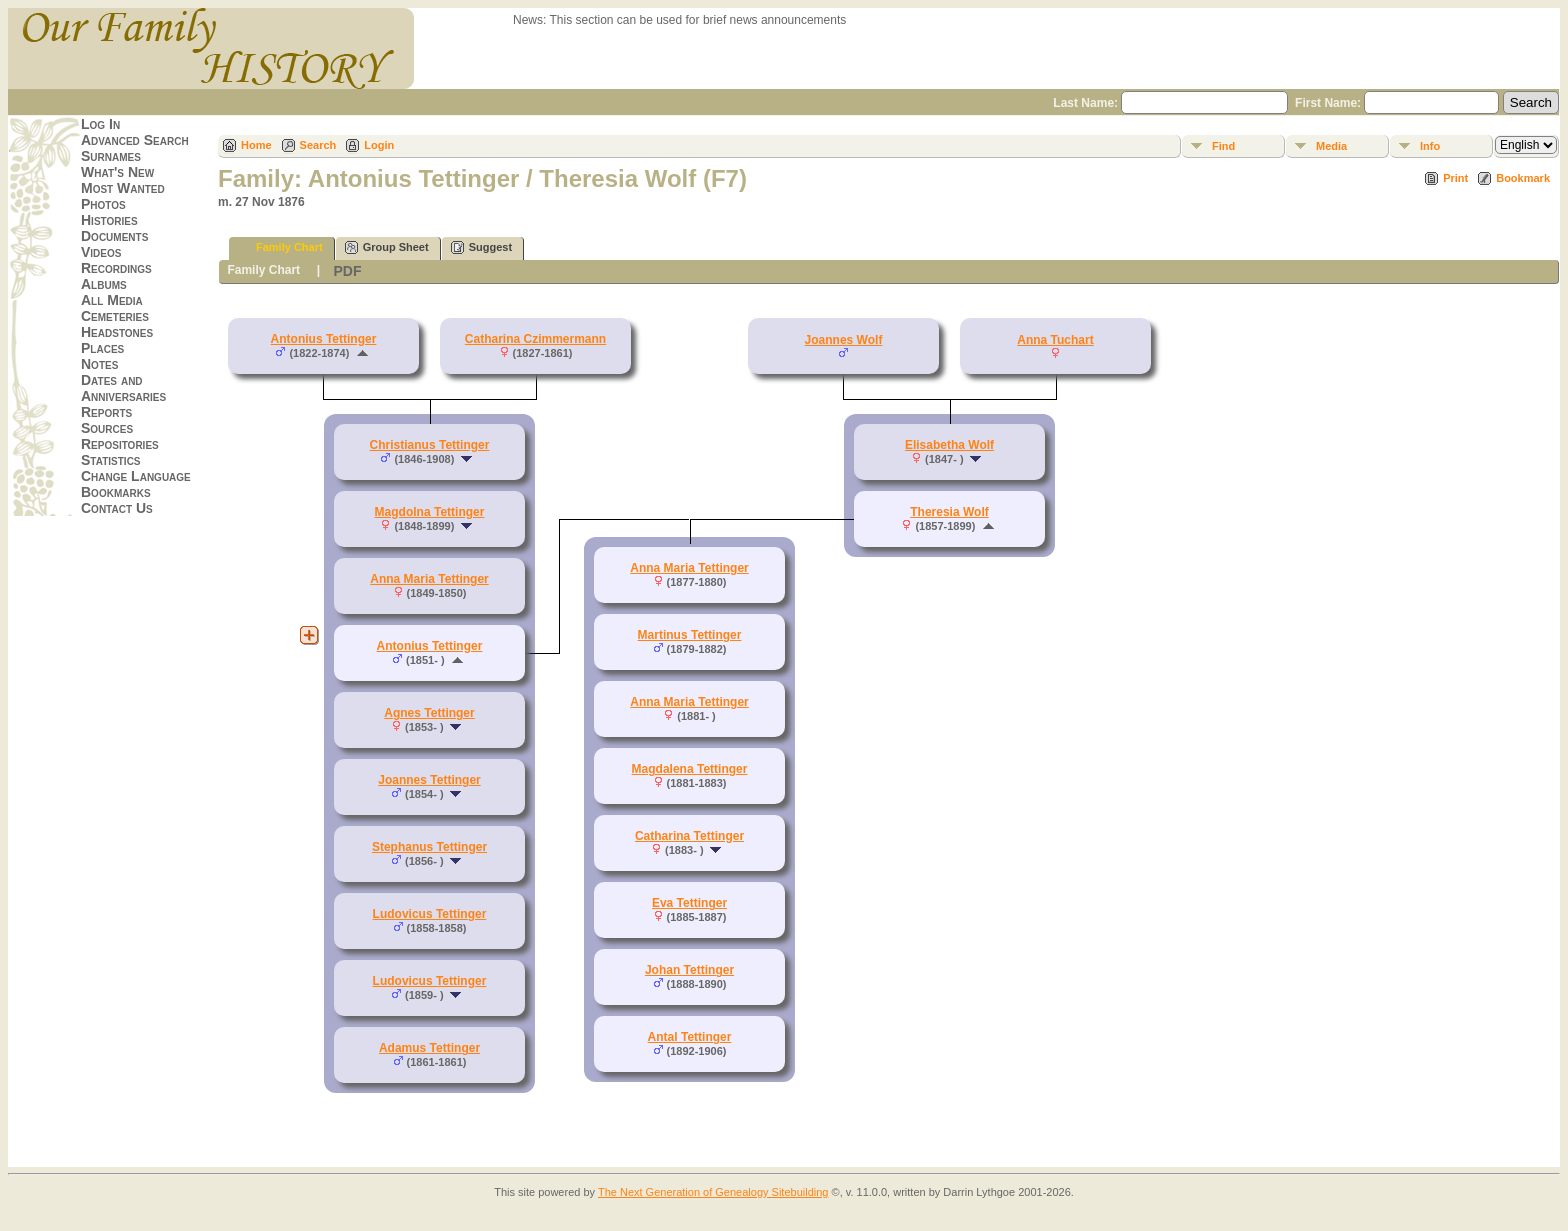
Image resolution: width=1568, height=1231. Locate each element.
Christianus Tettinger (430, 445)
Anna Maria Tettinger (429, 579)
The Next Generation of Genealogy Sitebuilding (713, 1192)
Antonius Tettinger (324, 339)
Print (1455, 178)
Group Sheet (387, 247)
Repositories (120, 444)
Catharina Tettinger (689, 836)
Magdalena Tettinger (690, 769)
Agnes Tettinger (429, 713)
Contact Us (117, 508)
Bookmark (1523, 178)
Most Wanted (123, 188)
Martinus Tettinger (690, 635)
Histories (109, 220)
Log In (100, 124)
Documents (114, 236)
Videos (101, 252)
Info (1430, 146)
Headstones (117, 332)
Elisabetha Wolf (949, 445)
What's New (117, 172)
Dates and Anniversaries (123, 388)
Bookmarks (116, 492)
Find (1223, 146)
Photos (103, 204)
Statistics (111, 460)
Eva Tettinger (689, 903)
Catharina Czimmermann (535, 339)
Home (256, 145)
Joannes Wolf (844, 340)
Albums (104, 284)
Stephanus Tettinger (429, 847)
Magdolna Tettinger (430, 512)
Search (318, 145)
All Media (112, 300)
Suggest (481, 247)
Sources (107, 428)
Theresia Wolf (949, 512)
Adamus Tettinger (429, 1048)
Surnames (111, 156)
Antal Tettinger (690, 1037)
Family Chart (280, 247)
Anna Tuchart (1055, 340)
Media (1331, 146)
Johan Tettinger (689, 970)
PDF (347, 271)
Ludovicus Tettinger (430, 914)
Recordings (116, 268)
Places (102, 348)
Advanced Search (135, 140)
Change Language (136, 476)
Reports (106, 412)
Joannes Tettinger (429, 780)
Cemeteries (115, 316)
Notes (99, 364)
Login (379, 145)
